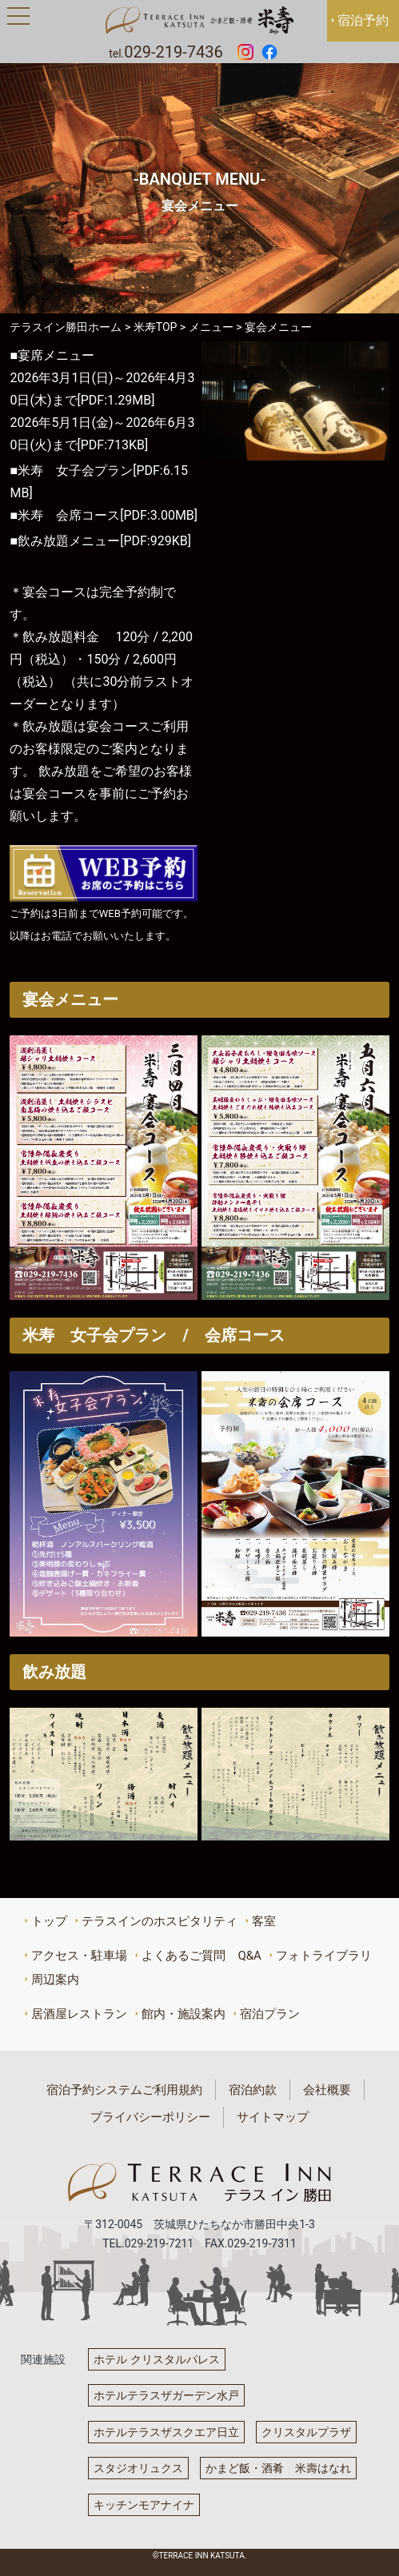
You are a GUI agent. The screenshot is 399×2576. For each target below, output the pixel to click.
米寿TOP (156, 327)
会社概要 (327, 2090)
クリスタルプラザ (306, 2432)
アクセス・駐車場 (79, 1955)
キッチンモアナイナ (144, 2504)
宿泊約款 (253, 2090)
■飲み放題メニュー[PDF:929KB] (100, 540)
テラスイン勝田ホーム (66, 327)
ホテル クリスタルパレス (156, 2359)
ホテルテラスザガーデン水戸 (166, 2395)
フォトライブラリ (324, 1955)
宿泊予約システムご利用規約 (124, 2090)
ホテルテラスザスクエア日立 (166, 2432)
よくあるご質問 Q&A (201, 1955)
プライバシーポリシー (150, 2117)
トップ (49, 1921)
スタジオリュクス (138, 2468)
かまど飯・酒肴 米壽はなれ (278, 2468)
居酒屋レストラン (79, 2014)
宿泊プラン (270, 2014)
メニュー (211, 327)
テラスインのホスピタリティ (159, 1921)
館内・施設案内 (183, 2014)
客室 (264, 1921)
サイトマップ (273, 2117)
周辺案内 (55, 1979)
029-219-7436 (173, 52)
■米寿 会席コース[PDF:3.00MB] (104, 515)
